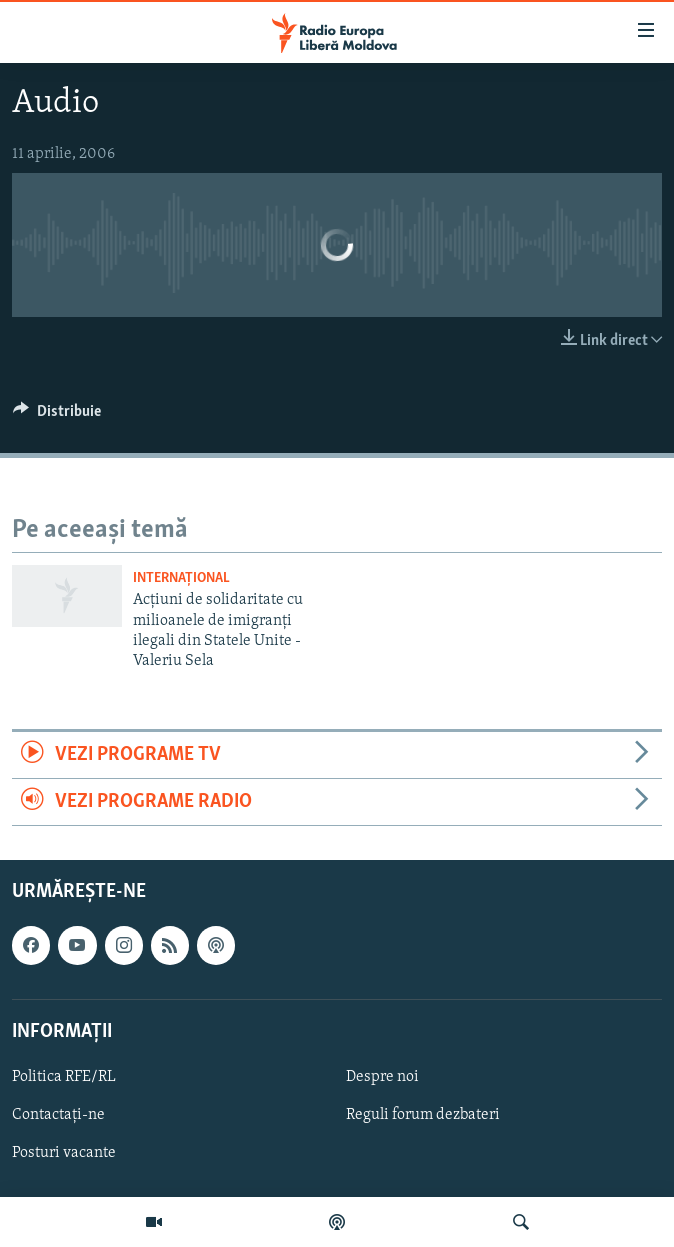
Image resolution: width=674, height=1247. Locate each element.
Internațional (181, 578)
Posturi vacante (64, 1153)
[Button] (57, 416)
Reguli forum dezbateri (423, 1115)
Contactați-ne (58, 1115)
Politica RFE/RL (64, 1077)
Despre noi (382, 1077)
